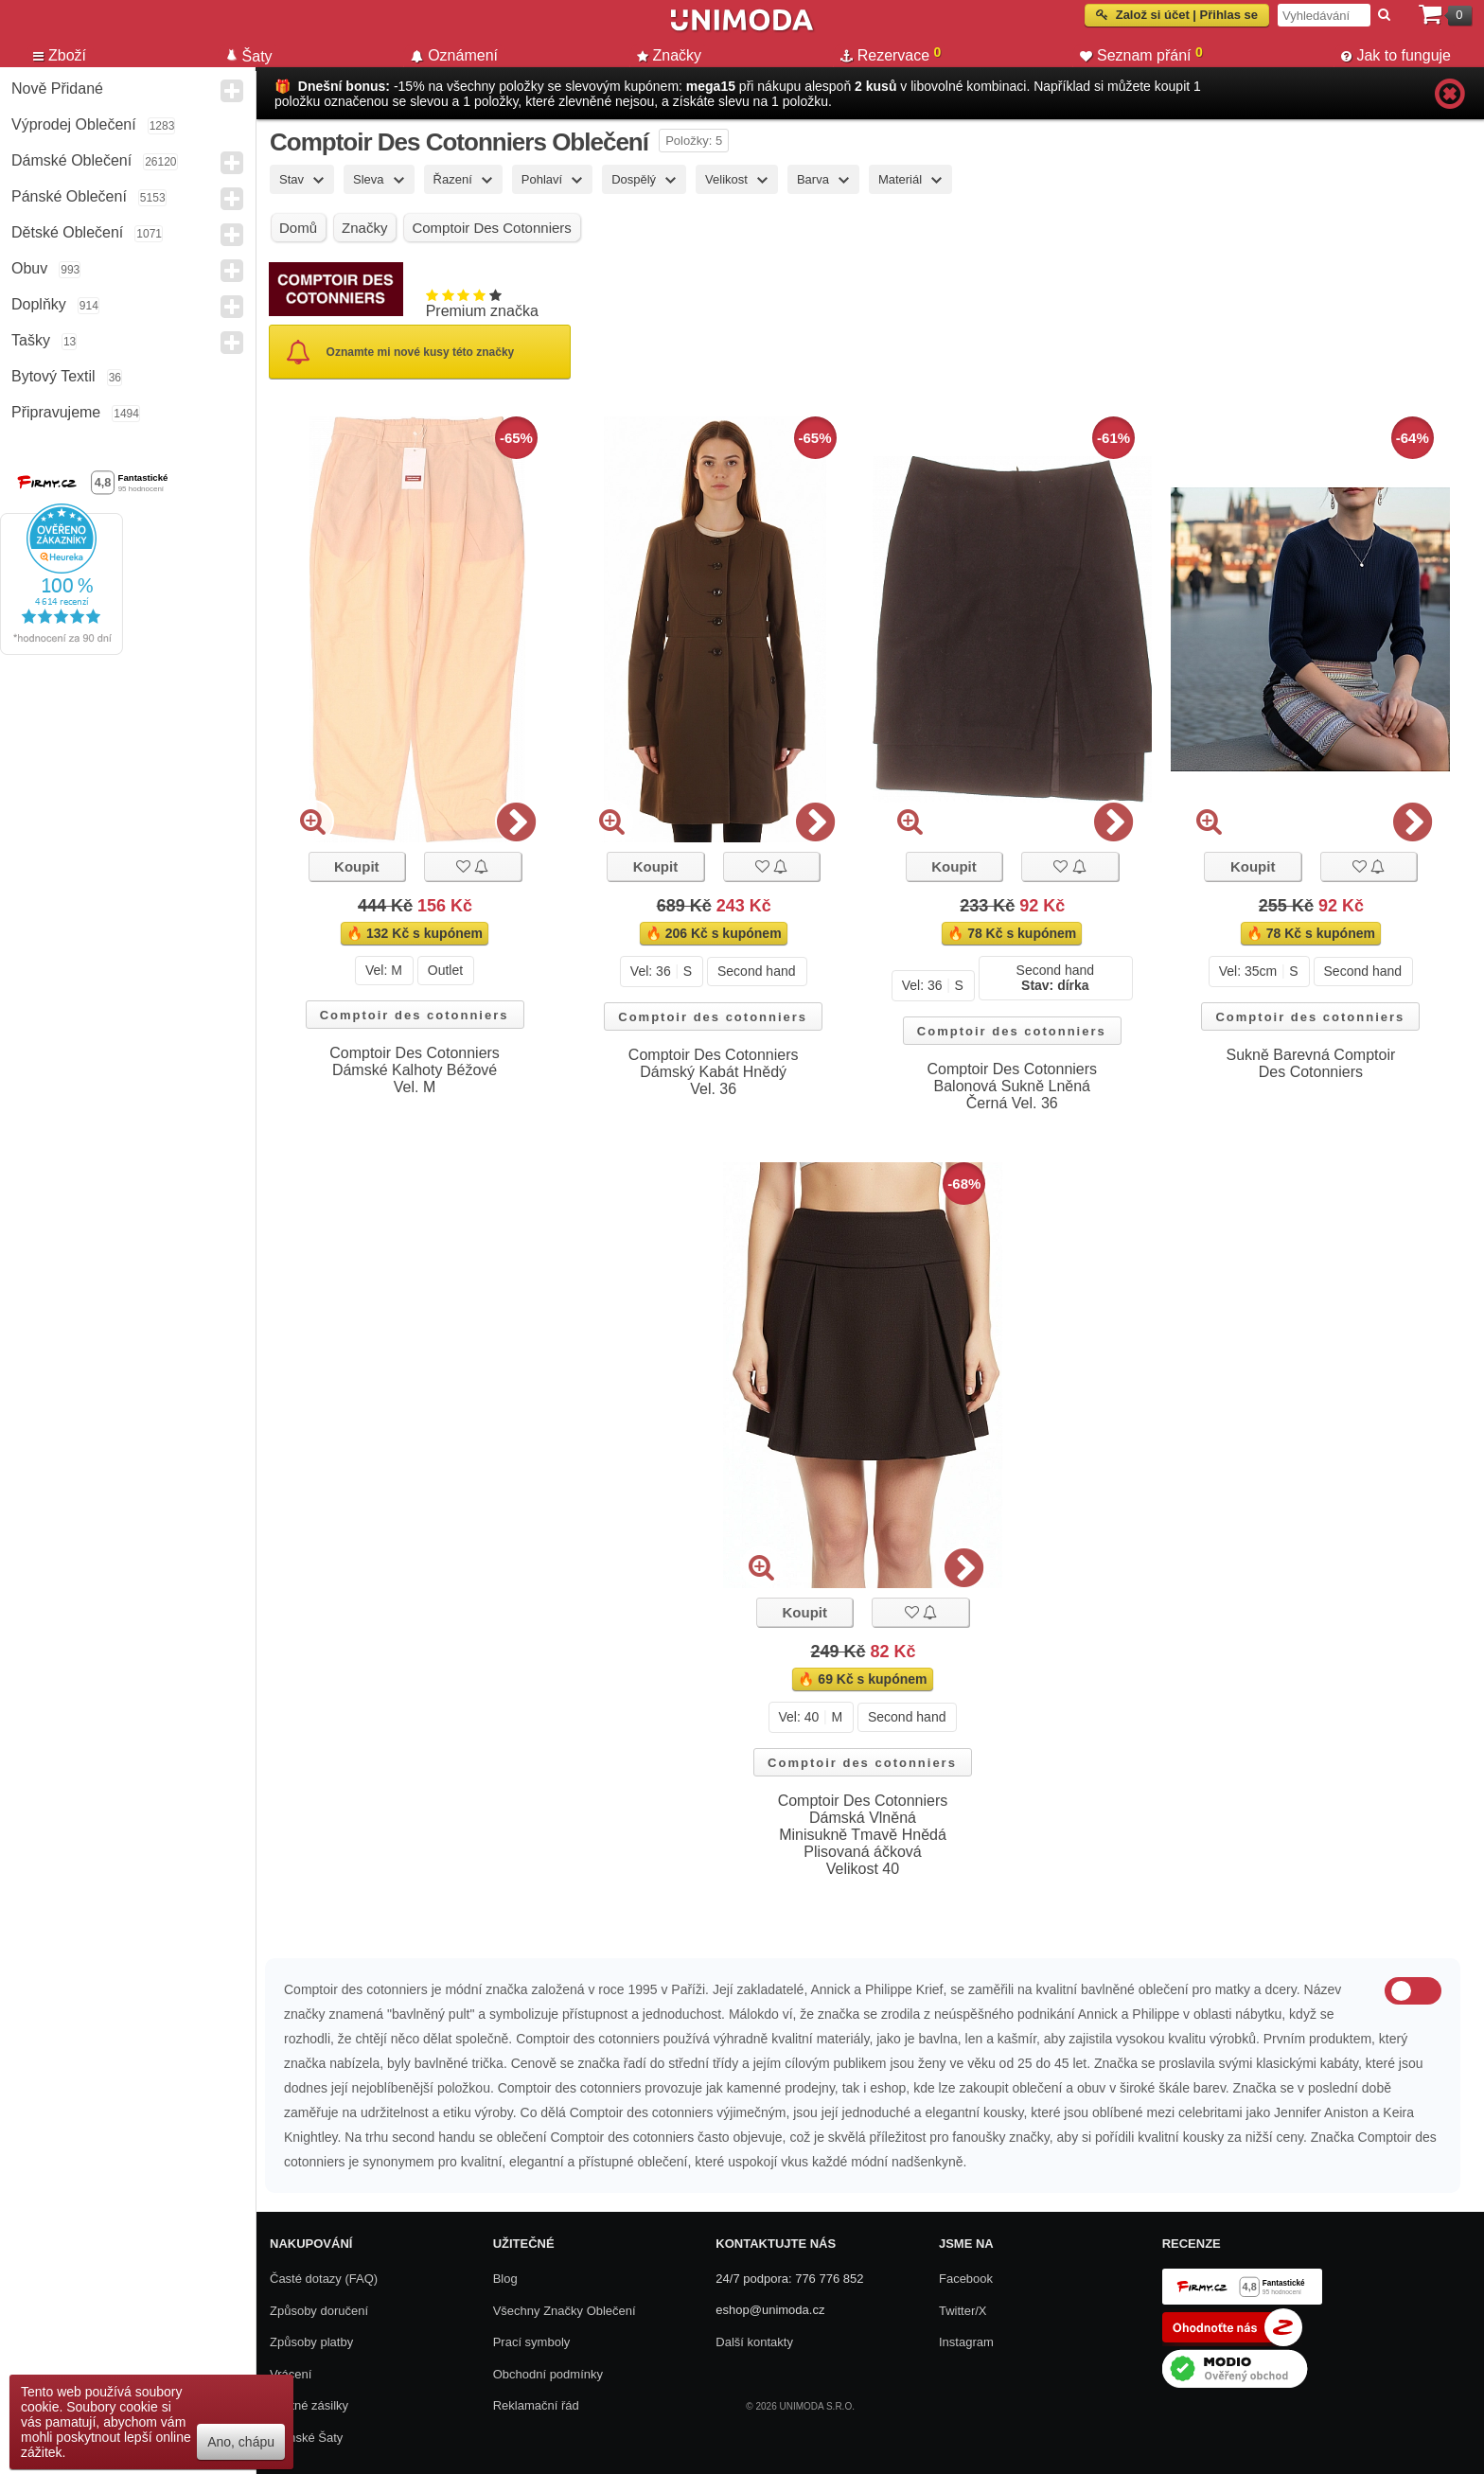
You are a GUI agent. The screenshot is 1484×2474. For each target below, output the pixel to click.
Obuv (29, 268)
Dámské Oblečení (71, 160)
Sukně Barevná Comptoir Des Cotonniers (1311, 1063)
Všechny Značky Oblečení (564, 2311)
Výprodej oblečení (73, 124)
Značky (669, 55)
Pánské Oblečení (69, 196)
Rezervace (891, 53)
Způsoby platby (311, 2342)
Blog (505, 2278)
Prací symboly (532, 2342)
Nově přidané (57, 88)
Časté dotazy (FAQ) (324, 2278)
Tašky (30, 340)
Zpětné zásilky (309, 2405)
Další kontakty (754, 2342)
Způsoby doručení (319, 2311)
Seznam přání (1141, 53)
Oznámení (454, 55)
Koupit (356, 866)
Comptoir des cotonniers (414, 1015)
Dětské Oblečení (67, 232)
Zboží (59, 55)
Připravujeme (55, 412)
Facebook (966, 2278)
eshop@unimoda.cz (770, 2310)
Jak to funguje (1396, 55)
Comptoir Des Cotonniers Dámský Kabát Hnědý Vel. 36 (713, 1072)
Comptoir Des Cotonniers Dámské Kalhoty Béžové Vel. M (414, 1070)
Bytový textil (53, 376)
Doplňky (38, 304)
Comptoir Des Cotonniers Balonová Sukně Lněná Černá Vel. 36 (1012, 1086)
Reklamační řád (536, 2405)
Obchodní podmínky (548, 2374)
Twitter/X (963, 2311)
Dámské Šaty (306, 2437)
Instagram (966, 2342)
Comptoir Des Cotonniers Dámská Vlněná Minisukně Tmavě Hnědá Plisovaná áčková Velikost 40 (863, 1835)
